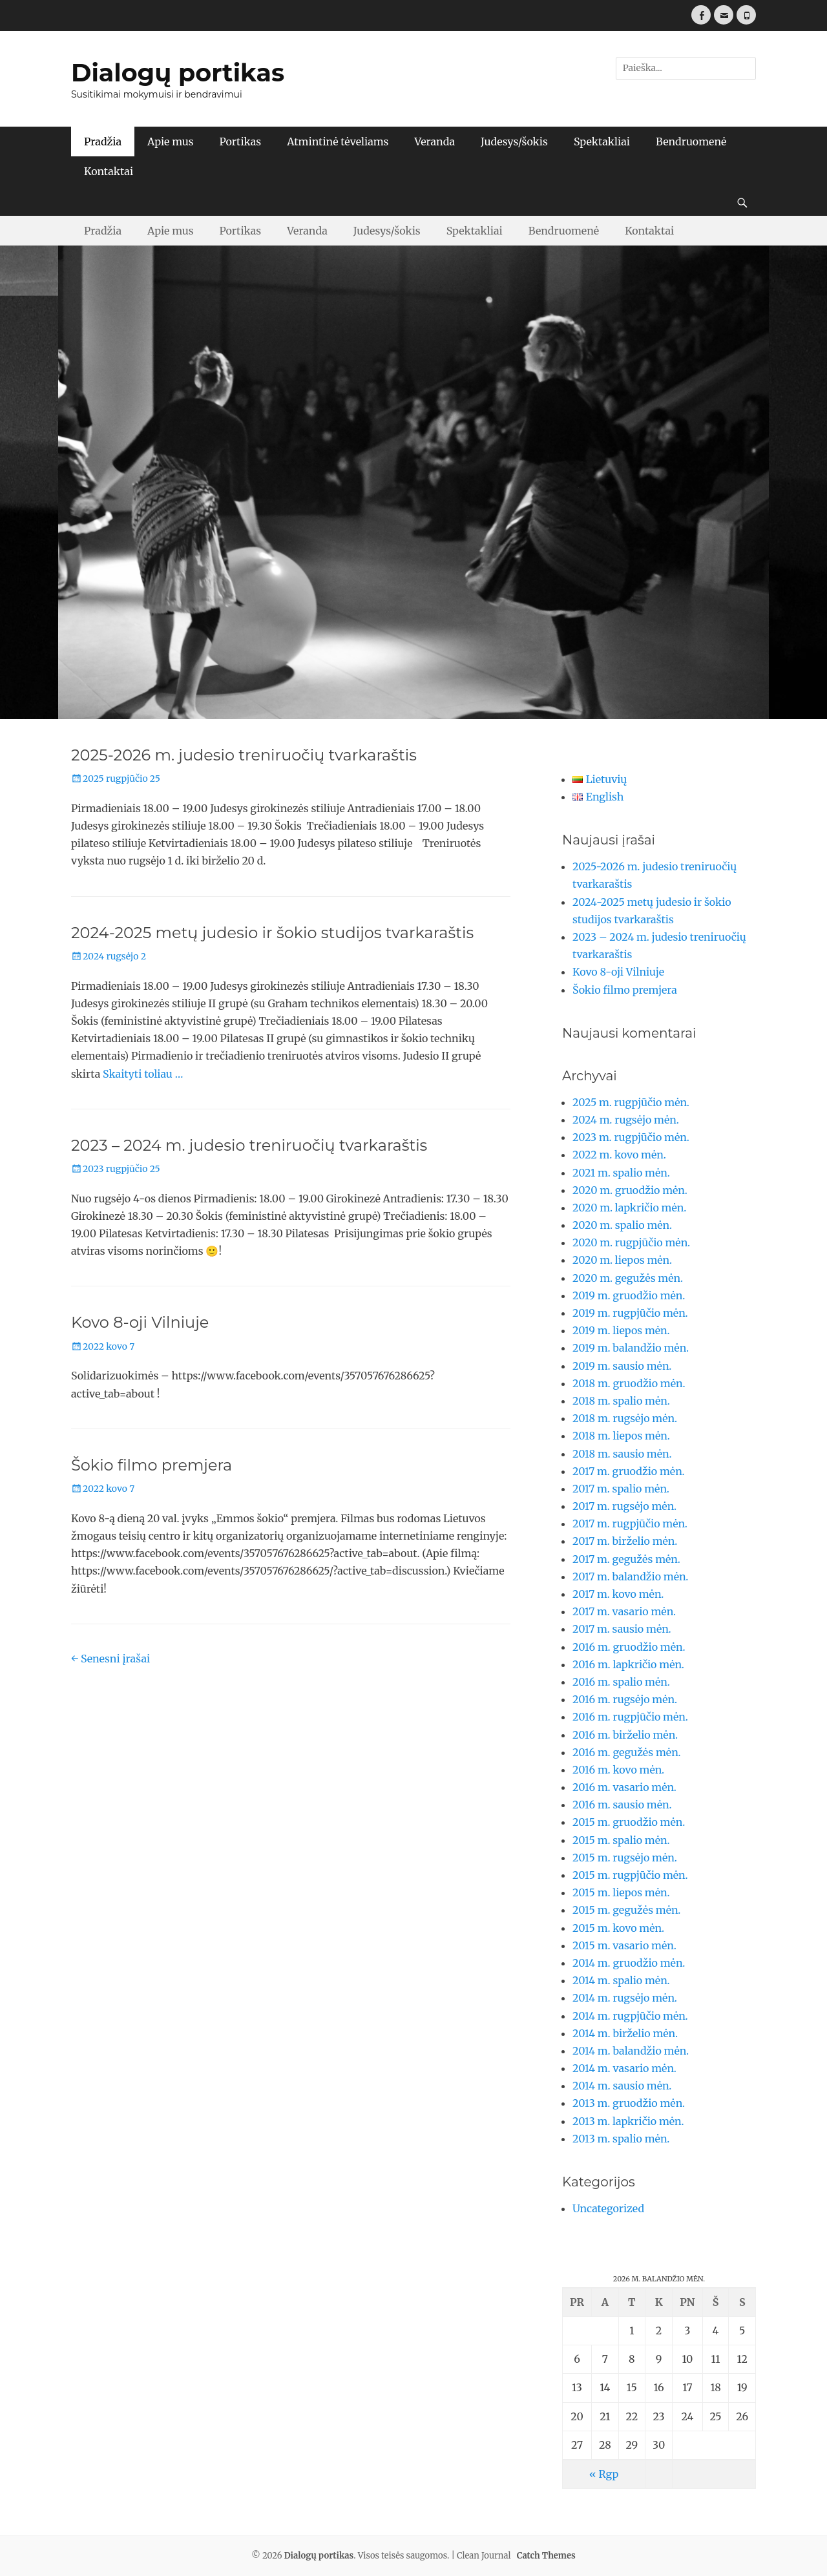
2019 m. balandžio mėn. (630, 1347)
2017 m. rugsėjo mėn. (624, 1506)
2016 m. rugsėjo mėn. (624, 1699)
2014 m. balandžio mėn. (630, 2050)
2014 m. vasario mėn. (624, 2068)
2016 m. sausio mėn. (622, 1804)
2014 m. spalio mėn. (621, 1980)
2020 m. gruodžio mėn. (629, 1190)
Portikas (241, 141)
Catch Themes (546, 2555)
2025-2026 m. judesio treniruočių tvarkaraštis (244, 755)
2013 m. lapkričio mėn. (628, 2121)
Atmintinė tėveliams (337, 141)
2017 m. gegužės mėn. (626, 1559)
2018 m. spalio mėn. (621, 1400)
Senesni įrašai (110, 1658)
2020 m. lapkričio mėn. (629, 1207)
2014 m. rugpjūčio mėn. (630, 2015)
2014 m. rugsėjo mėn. (624, 1997)
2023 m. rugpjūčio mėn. (630, 1137)
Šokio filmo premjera (151, 1465)
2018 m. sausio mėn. (622, 1453)
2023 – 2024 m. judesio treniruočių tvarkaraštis (249, 1145)
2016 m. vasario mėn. (624, 1787)
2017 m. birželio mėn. (624, 1540)
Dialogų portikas (177, 73)
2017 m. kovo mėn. (618, 1593)
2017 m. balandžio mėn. (630, 1576)
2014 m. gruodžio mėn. (628, 1962)
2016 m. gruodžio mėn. (628, 1646)
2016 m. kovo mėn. (618, 1769)
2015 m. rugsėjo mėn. (624, 1857)
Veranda (434, 141)
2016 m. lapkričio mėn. (628, 1664)
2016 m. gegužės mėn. (626, 1752)
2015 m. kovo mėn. (618, 1928)
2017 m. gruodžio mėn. (628, 1471)
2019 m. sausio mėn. (621, 1365)
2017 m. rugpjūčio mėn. (629, 1523)
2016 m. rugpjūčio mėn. (630, 1716)
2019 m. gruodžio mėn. (628, 1295)
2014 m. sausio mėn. (621, 2085)
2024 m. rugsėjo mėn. (625, 1119)
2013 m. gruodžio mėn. (628, 2103)
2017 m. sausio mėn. (621, 1628)
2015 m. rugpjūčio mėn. (630, 1875)
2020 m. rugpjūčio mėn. (631, 1242)
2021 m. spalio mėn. (621, 1172)
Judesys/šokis (514, 141)
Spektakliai (602, 141)
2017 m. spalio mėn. (620, 1488)
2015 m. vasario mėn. (624, 1945)
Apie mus (170, 141)
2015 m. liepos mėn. (621, 1892)
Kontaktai (108, 171)
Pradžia (102, 141)
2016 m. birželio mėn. (625, 1734)
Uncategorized (608, 2208)
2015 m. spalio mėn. (621, 1840)
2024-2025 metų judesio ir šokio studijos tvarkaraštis (272, 932)
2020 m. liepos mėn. (622, 1259)
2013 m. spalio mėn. (620, 2138)
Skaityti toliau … (143, 1073)
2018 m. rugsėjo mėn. (624, 1418)
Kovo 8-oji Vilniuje (140, 1322)
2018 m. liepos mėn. (621, 1435)
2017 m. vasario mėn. (624, 1611)
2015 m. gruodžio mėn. (628, 1822)
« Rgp (604, 2473)
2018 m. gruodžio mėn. (628, 1383)
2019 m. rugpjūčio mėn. (630, 1312)
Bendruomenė (691, 141)
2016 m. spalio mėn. (621, 1681)
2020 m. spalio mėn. (622, 1225)
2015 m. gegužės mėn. (626, 1909)
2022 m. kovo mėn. (619, 1154)
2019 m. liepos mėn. (621, 1330)
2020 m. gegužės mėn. (627, 1278)
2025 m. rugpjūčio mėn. (630, 1102)
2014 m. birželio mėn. (625, 2033)
